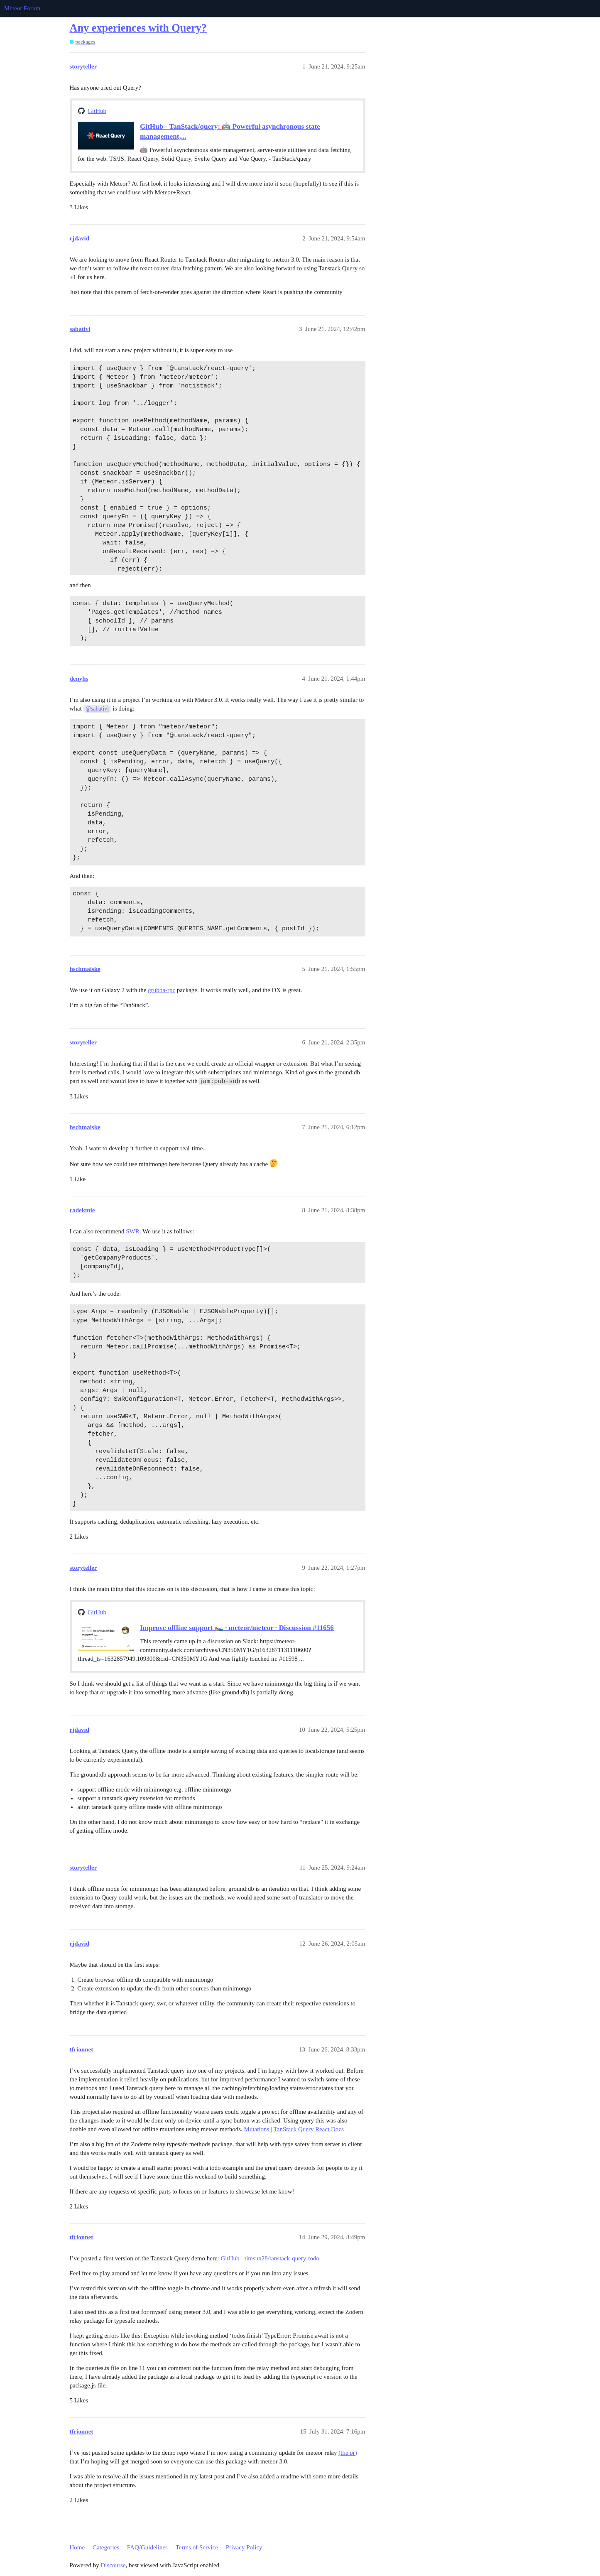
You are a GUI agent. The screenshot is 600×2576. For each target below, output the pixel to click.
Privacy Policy (244, 2547)
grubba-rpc (161, 990)
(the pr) (347, 2452)
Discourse (113, 2565)
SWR (133, 1231)
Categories (106, 2547)
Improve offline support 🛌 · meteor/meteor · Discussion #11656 (237, 1628)
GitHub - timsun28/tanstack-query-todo (269, 2258)
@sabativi (97, 709)
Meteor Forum (22, 8)
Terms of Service (197, 2547)
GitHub (97, 111)
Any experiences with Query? (138, 28)
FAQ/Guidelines (147, 2547)
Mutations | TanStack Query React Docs (294, 2129)
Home (77, 2547)
